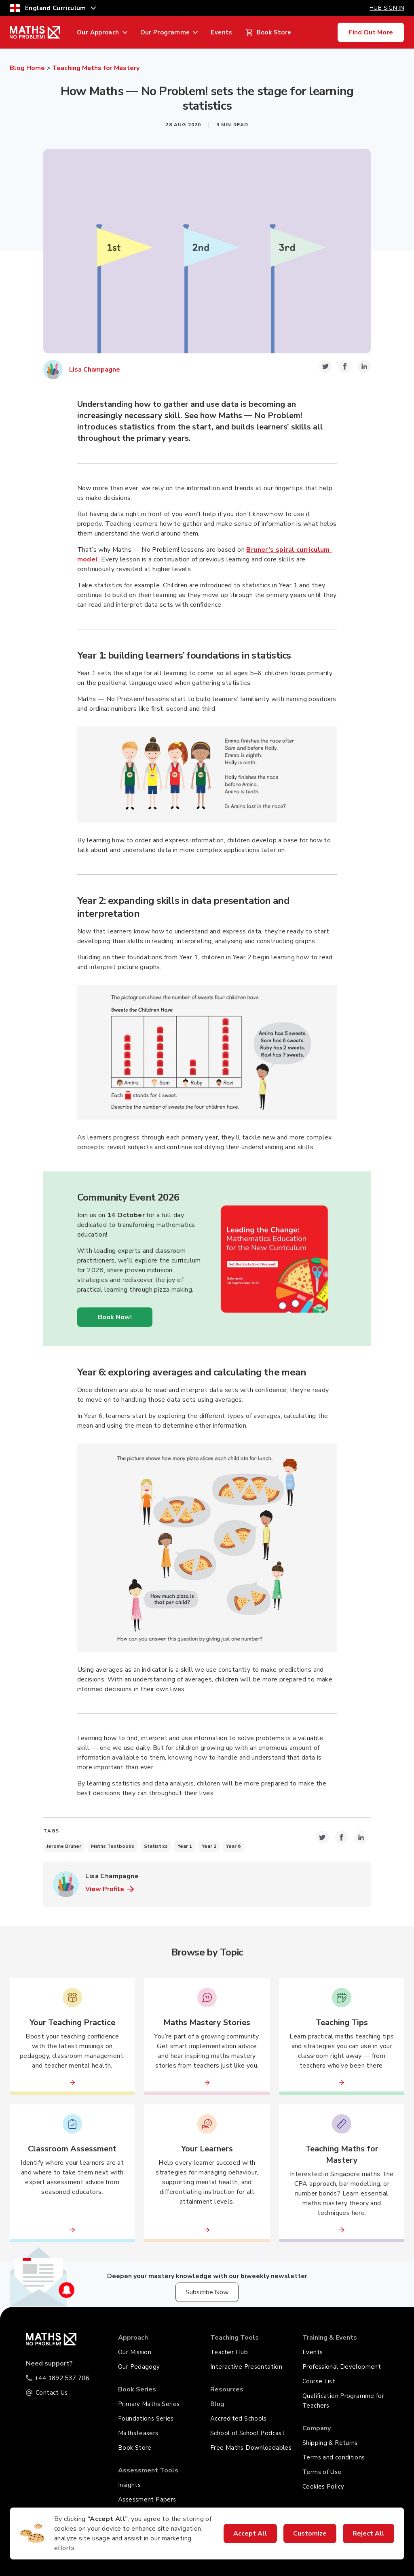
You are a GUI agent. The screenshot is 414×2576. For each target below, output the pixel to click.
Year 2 (209, 1846)
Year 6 (233, 1846)
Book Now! (115, 1317)
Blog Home (27, 68)
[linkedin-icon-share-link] (364, 366)
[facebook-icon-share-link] (344, 366)
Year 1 (184, 1846)
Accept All (250, 2533)
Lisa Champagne (94, 369)
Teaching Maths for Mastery (95, 68)
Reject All (368, 2533)
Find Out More (371, 32)
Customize (310, 2533)
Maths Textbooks (112, 1846)
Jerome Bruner (63, 1846)
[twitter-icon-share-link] (325, 366)
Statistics (156, 1846)
